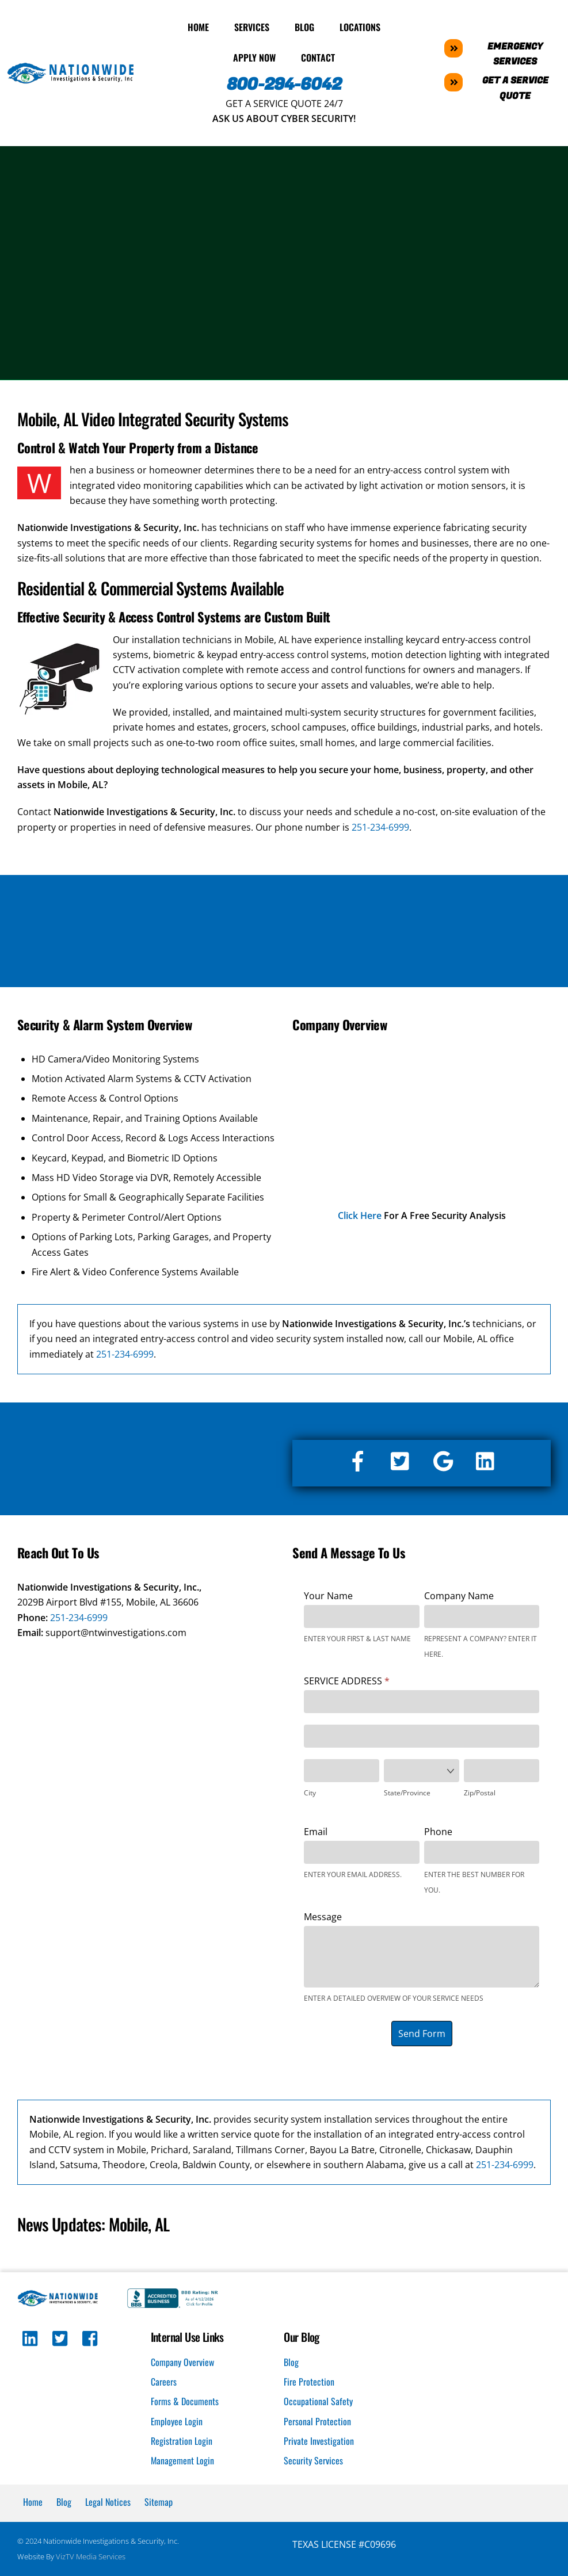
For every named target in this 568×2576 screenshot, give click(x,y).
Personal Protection (317, 2420)
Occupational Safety (318, 2400)
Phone (438, 1830)
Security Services (313, 2460)
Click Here (360, 1215)
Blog (304, 26)
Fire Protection (309, 2381)
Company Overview (182, 2361)
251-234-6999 (380, 826)
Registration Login (181, 2440)
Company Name (459, 1594)
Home (198, 26)
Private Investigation (319, 2440)
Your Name (328, 1594)
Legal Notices (108, 2501)
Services (251, 26)
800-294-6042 (284, 84)
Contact (318, 57)
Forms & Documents (185, 2400)
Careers (164, 2381)
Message (323, 1915)
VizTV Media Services (90, 2556)
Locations (360, 26)
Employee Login (177, 2420)
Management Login (183, 2460)
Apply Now (254, 57)
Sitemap (158, 2501)
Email (315, 1830)
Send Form (421, 2032)
